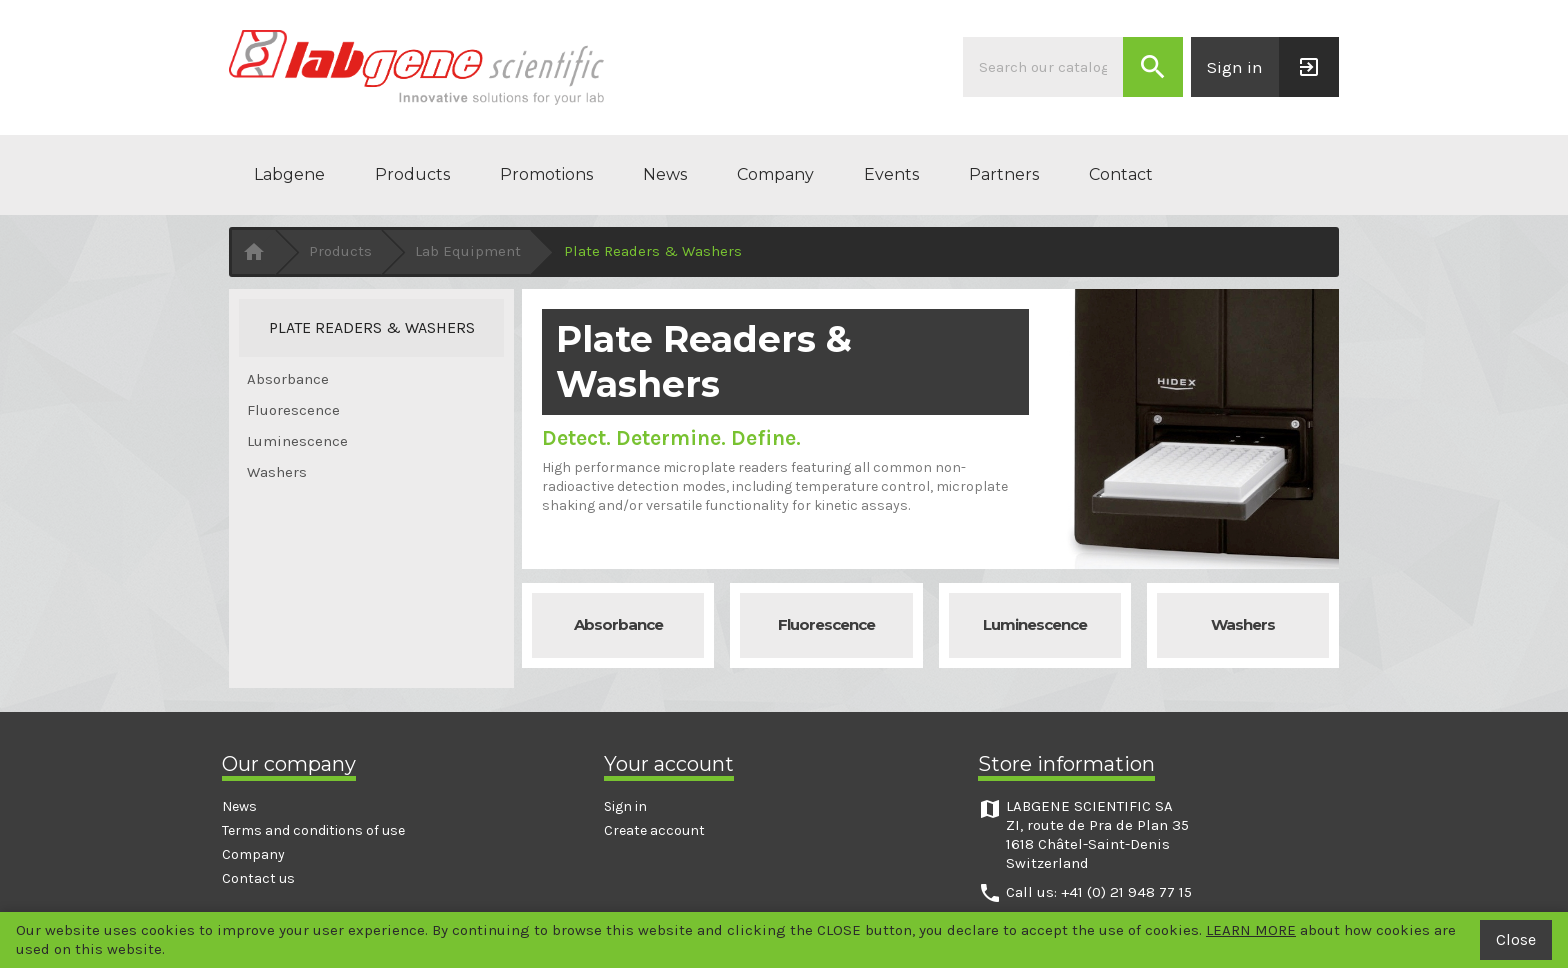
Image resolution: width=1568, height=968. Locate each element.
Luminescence (297, 441)
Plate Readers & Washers (372, 327)
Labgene (289, 174)
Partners (1004, 174)
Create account (654, 830)
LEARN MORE (1251, 930)
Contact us (258, 878)
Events (891, 174)
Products (412, 174)
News (665, 174)
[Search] (1043, 67)
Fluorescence (293, 410)
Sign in (625, 806)
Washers (277, 472)
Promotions (546, 174)
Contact (1121, 174)
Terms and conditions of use (313, 830)
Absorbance (288, 379)
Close (1516, 939)
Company (775, 174)
